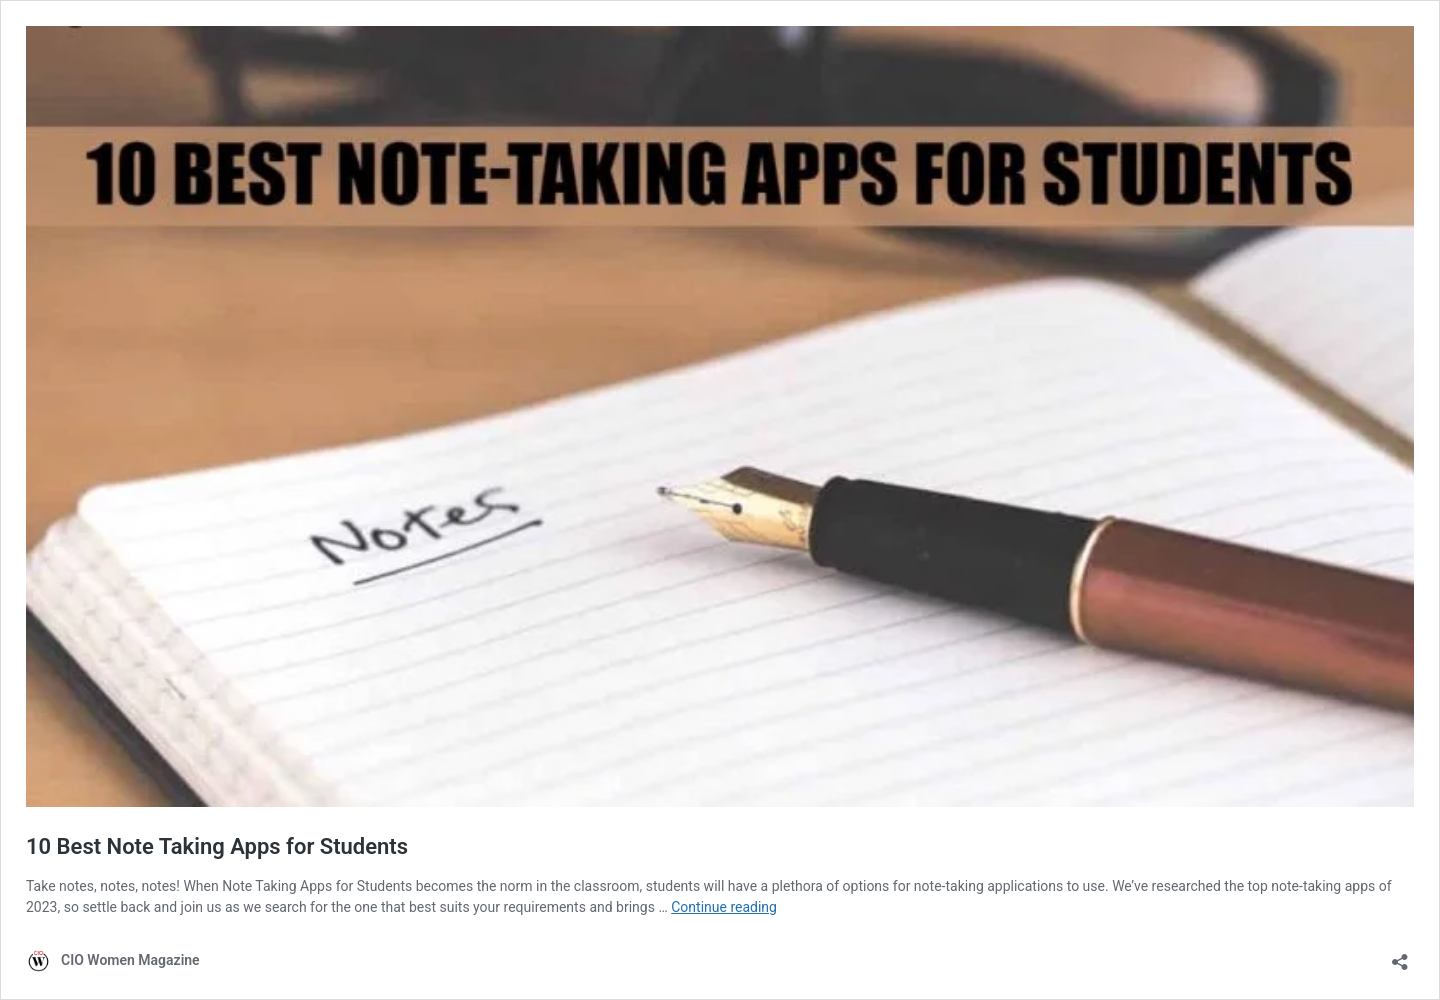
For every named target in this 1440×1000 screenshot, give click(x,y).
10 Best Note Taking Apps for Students (217, 846)
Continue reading (724, 907)
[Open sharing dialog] (1400, 955)
